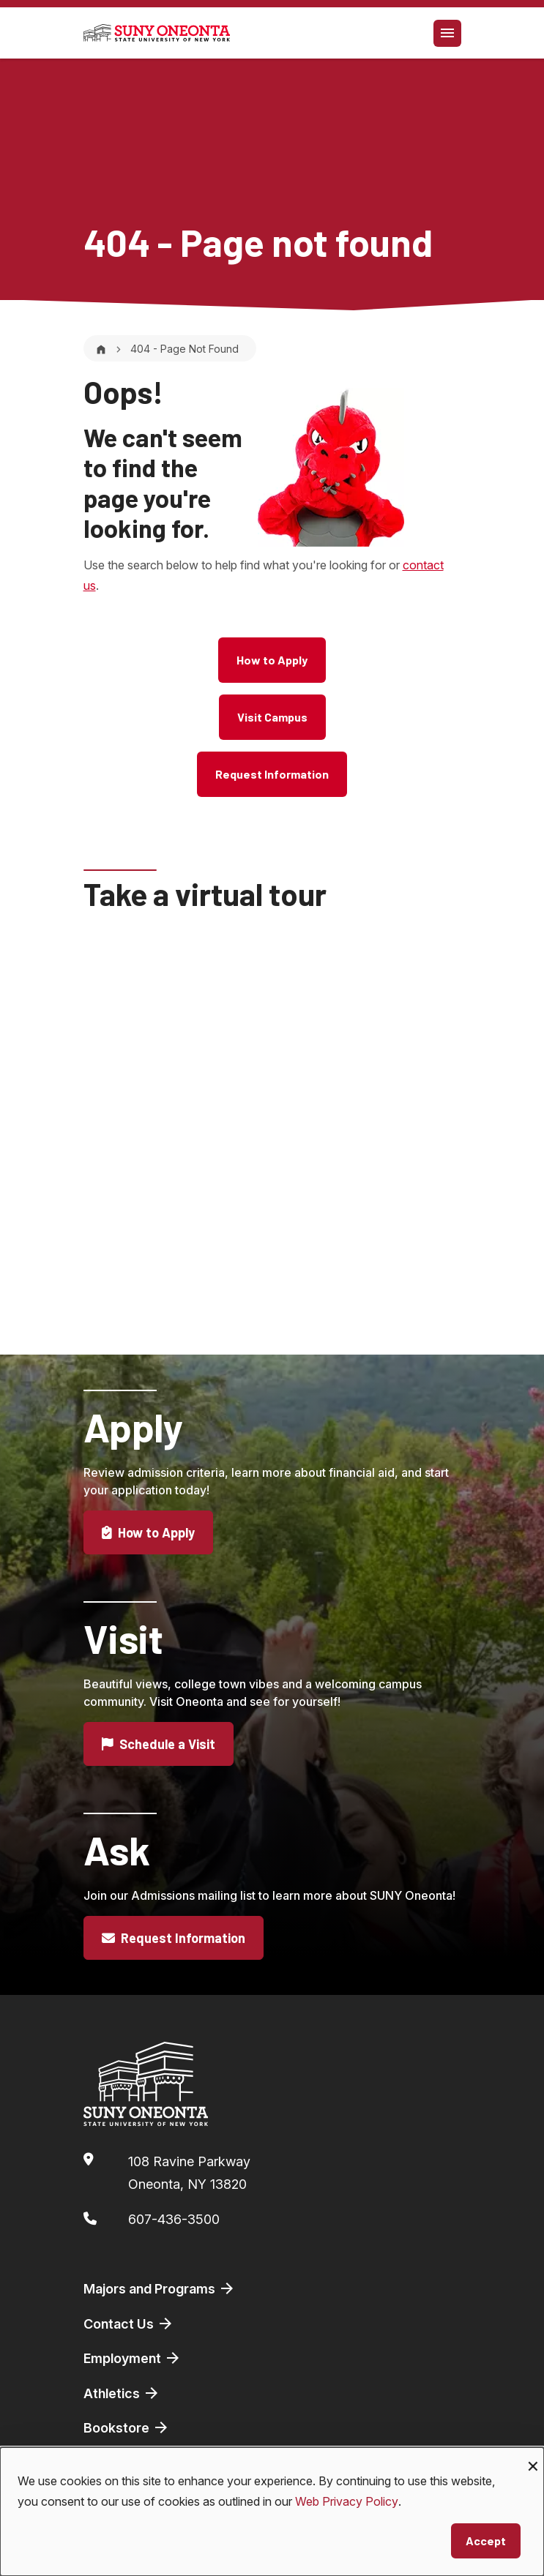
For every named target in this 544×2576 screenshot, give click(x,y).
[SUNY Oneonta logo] (156, 33)
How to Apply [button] (148, 1551)
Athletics (121, 2393)
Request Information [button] (174, 1957)
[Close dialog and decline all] (533, 2456)
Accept (486, 2540)
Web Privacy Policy (346, 2501)
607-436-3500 (174, 2219)
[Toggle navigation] (447, 33)
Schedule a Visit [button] (159, 1763)
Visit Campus (272, 717)
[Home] (101, 348)
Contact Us (128, 2323)
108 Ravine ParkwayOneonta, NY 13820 (189, 2173)
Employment (132, 2358)
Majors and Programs (159, 2288)
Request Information (272, 774)
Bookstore (126, 2427)
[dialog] (272, 2511)
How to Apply (272, 660)
